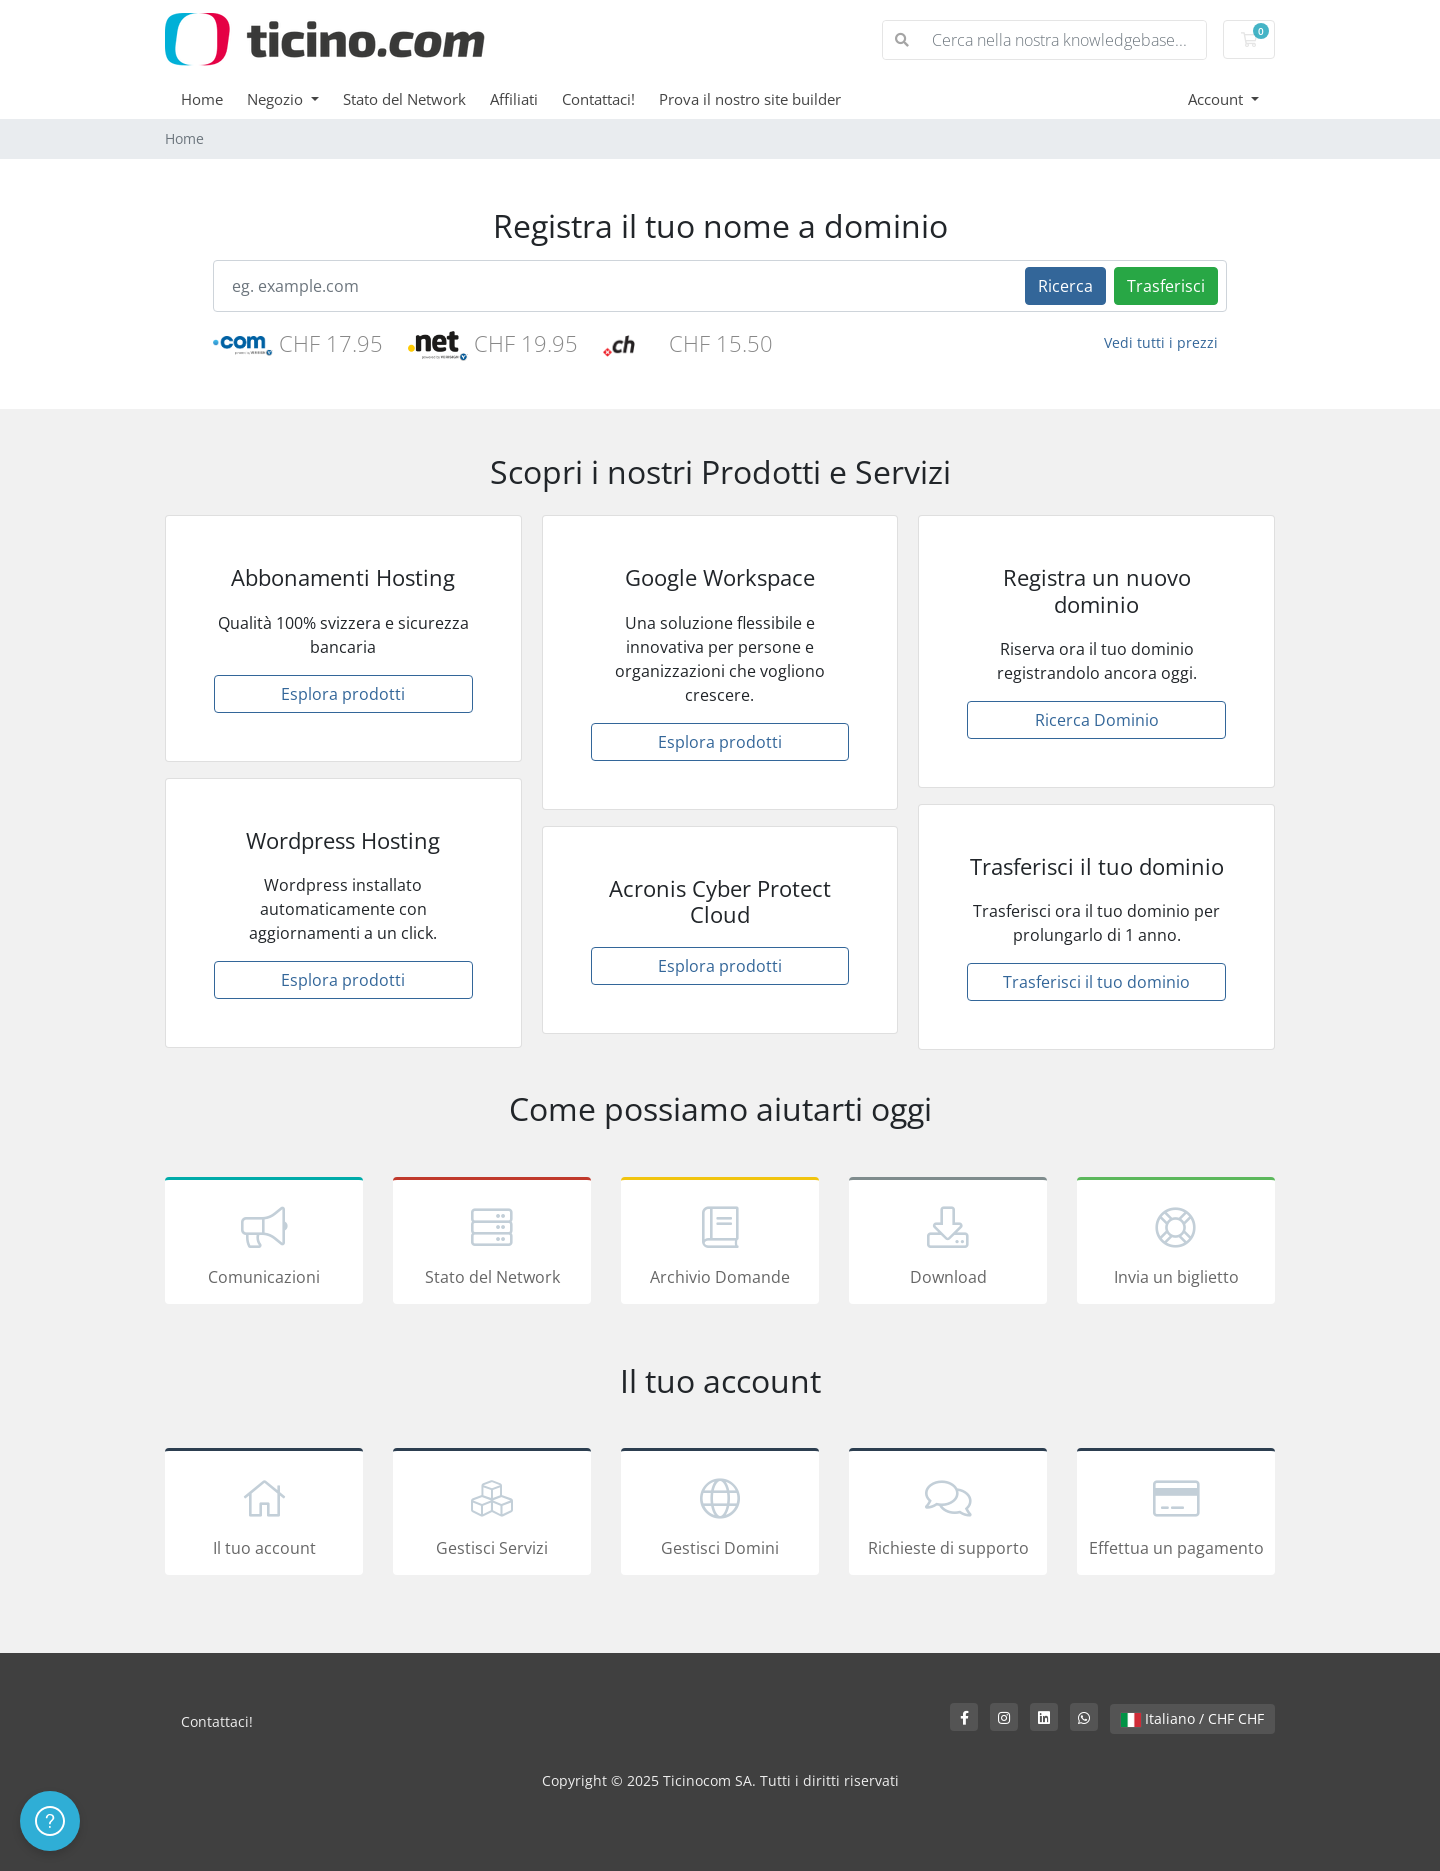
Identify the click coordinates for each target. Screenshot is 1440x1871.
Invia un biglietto (1176, 1244)
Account (1217, 99)
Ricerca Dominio (1097, 720)
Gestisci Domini (720, 1515)
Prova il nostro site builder (750, 99)
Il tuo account (264, 1515)
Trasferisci (1166, 286)
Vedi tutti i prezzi (1161, 342)
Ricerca (1065, 286)
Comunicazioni (264, 1244)
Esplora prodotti (343, 694)
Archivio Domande (720, 1244)
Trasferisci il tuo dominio (1096, 982)
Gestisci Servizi (492, 1515)
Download (948, 1244)
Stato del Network (404, 99)
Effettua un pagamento (1176, 1515)
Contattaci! (598, 99)
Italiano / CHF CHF (1192, 1718)
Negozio (277, 99)
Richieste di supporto (948, 1515)
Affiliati (514, 99)
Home (202, 99)
